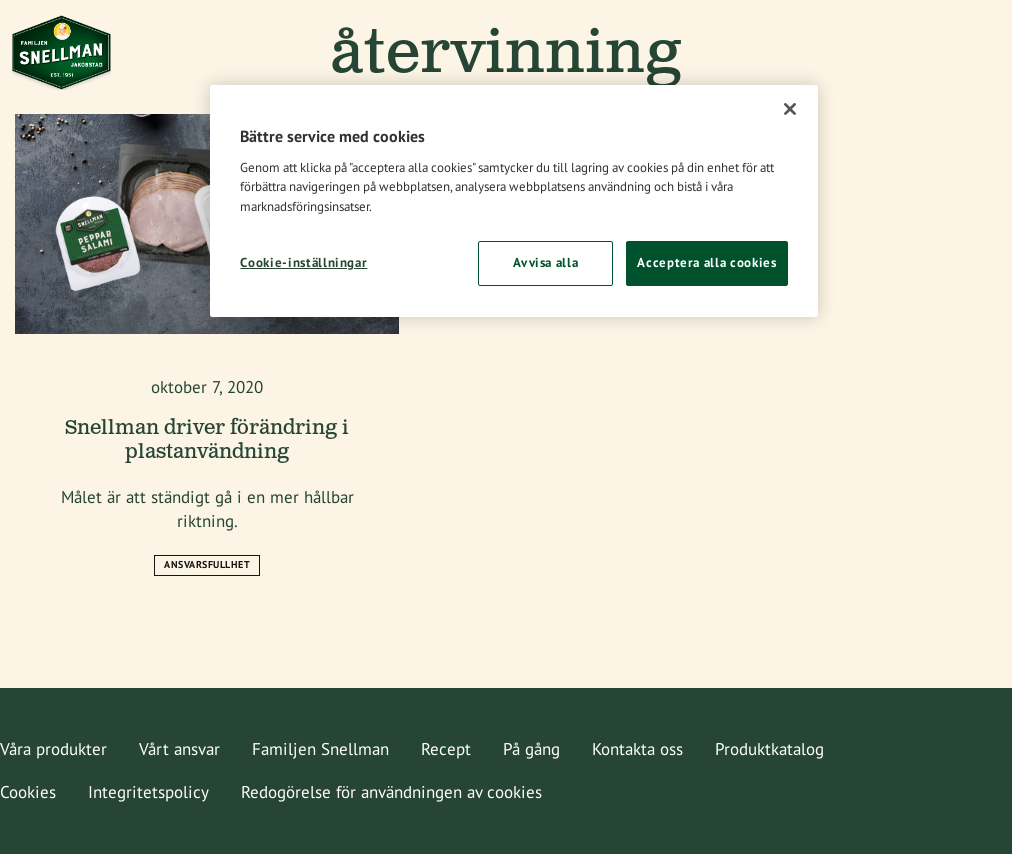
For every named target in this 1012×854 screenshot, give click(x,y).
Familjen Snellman (320, 749)
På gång (531, 749)
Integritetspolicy (148, 792)
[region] (513, 200)
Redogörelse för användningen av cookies (391, 792)
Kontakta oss (637, 749)
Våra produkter (53, 749)
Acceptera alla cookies (706, 262)
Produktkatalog (769, 749)
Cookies (28, 792)
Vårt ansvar (179, 749)
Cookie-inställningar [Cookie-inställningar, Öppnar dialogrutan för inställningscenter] (303, 262)
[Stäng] (790, 109)
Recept (446, 749)
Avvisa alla (545, 262)
